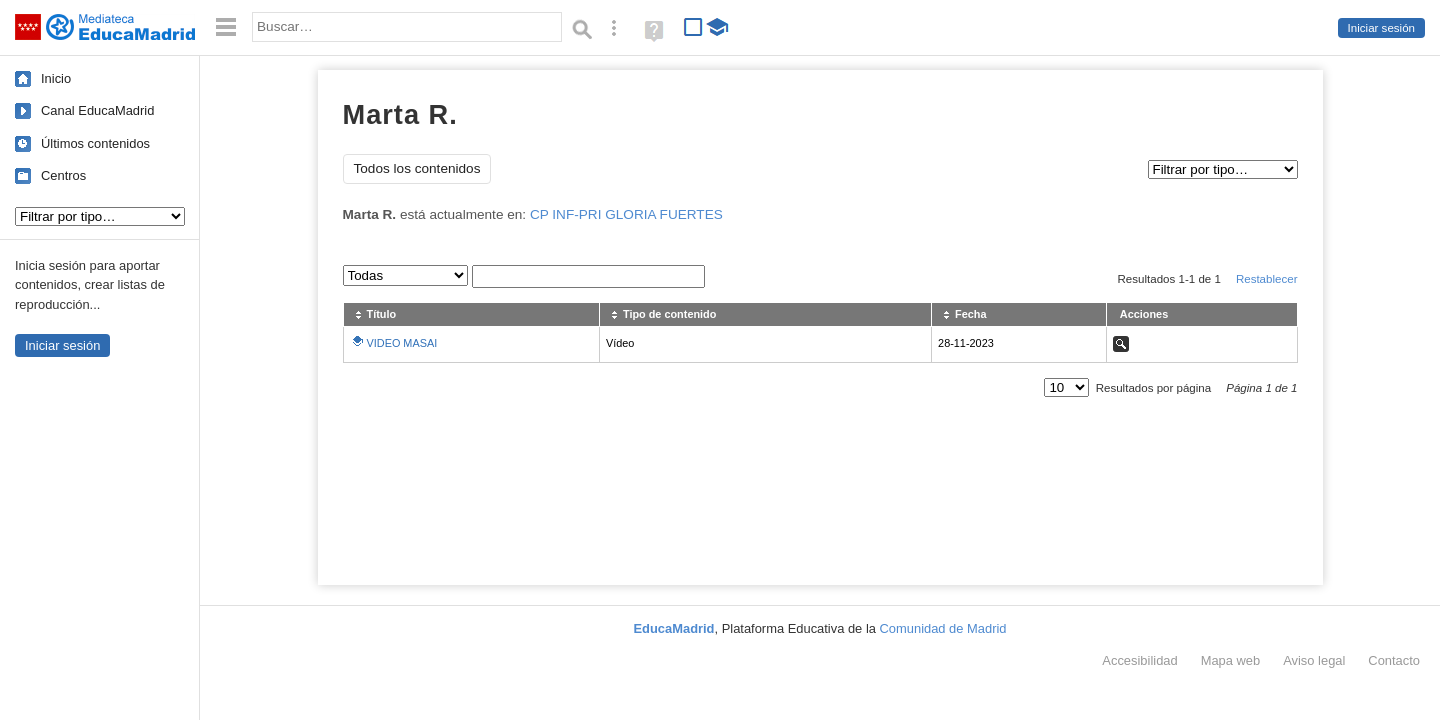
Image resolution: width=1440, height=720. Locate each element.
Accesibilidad (1139, 660)
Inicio (56, 78)
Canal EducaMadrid (97, 110)
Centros (63, 175)
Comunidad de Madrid (943, 628)
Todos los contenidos (417, 168)
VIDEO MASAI (402, 343)
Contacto (1394, 660)
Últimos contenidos (95, 143)
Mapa (1231, 660)
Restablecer (1267, 279)
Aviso (1314, 660)
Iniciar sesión (1381, 28)
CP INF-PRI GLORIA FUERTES (626, 214)
